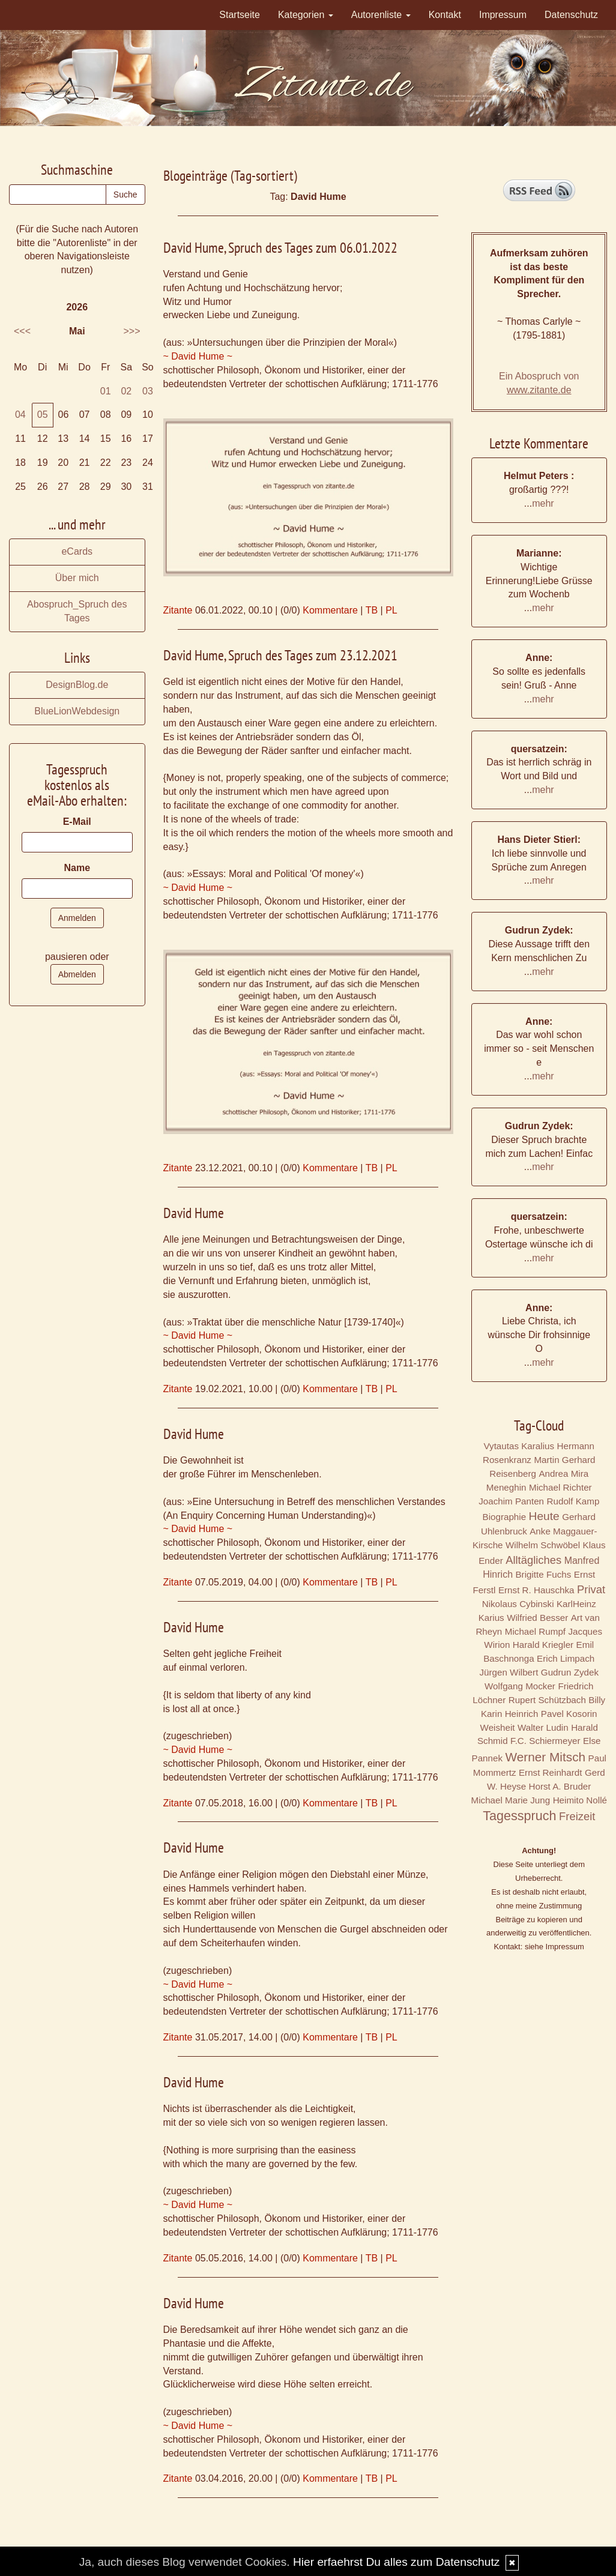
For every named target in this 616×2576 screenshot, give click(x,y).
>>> (131, 331)
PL (391, 610)
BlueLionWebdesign (76, 711)
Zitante (178, 610)
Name (77, 868)
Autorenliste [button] (381, 15)
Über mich (77, 578)
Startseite (239, 15)
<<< (22, 331)
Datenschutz (571, 15)
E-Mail (77, 821)
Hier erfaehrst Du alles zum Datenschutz (396, 2562)
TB (372, 610)
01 (105, 391)
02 (126, 391)
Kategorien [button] (305, 15)
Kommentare (330, 610)
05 (42, 414)
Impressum (503, 15)
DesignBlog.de (77, 685)
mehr (543, 503)
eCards (76, 551)
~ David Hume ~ (198, 356)
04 (20, 414)
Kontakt (445, 15)
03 (147, 391)
